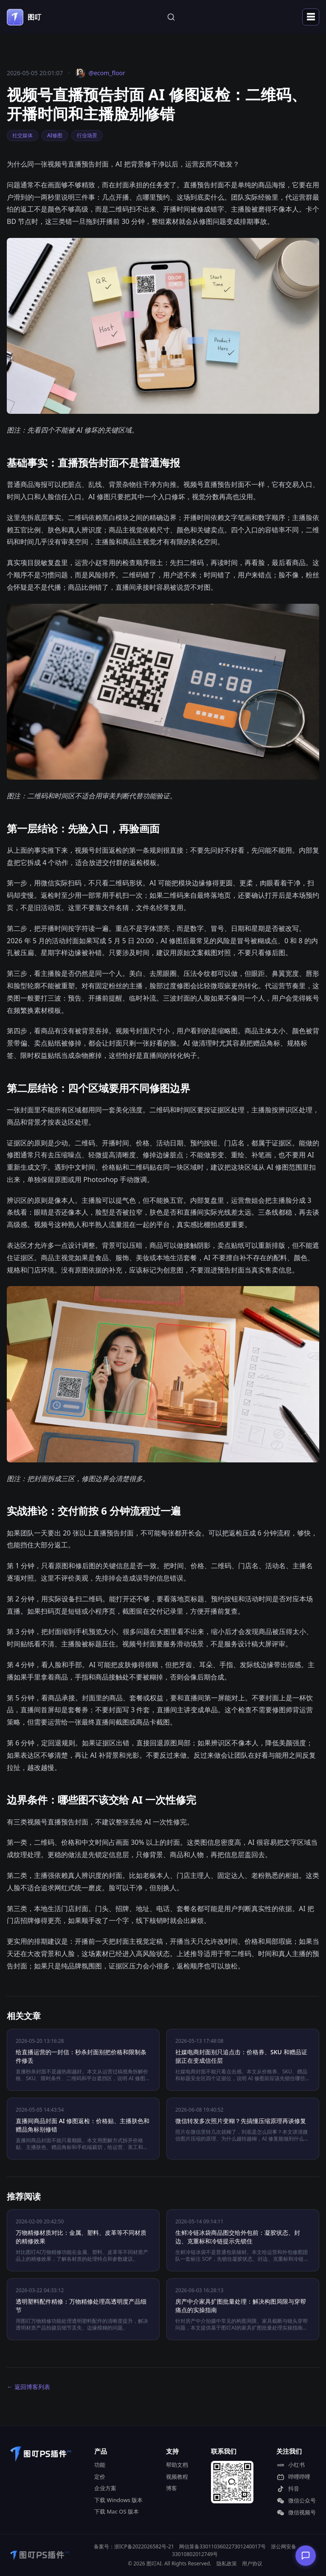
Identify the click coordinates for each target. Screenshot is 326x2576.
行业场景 (87, 135)
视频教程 (177, 2476)
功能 (99, 2465)
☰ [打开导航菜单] (310, 17)
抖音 (287, 2489)
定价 (99, 2476)
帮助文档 (177, 2465)
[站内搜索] (171, 16)
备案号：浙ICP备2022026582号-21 (134, 2546)
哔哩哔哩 (293, 2477)
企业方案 (105, 2488)
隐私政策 (226, 2563)
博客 (171, 2488)
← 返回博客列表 (28, 2387)
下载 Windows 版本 (118, 2500)
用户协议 (252, 2563)
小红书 (290, 2465)
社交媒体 (22, 135)
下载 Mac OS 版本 (116, 2511)
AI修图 (54, 135)
